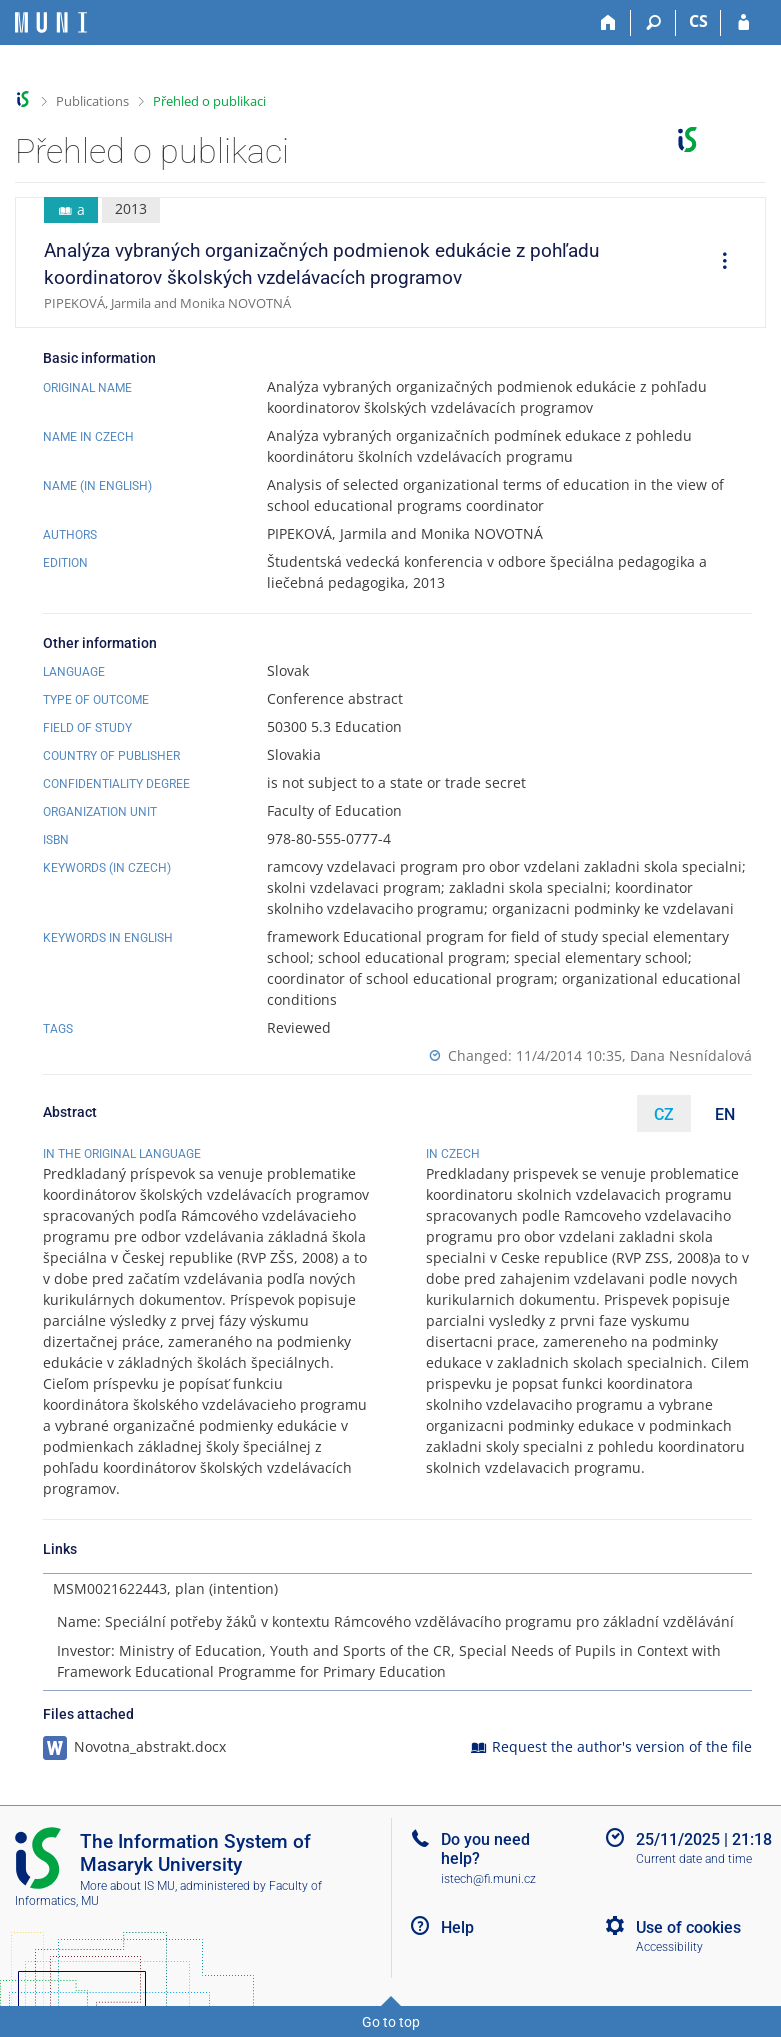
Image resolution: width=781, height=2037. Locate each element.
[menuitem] (718, 263)
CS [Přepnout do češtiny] (698, 21)
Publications (92, 101)
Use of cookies (688, 1927)
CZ (664, 1114)
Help (457, 1927)
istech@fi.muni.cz (488, 1879)
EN (725, 1114)
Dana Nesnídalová (691, 1055)
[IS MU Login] (743, 23)
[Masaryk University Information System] (51, 22)
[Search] (653, 23)
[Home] (608, 23)
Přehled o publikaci (209, 101)
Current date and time (694, 1859)
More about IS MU (127, 1886)
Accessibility (669, 1947)
